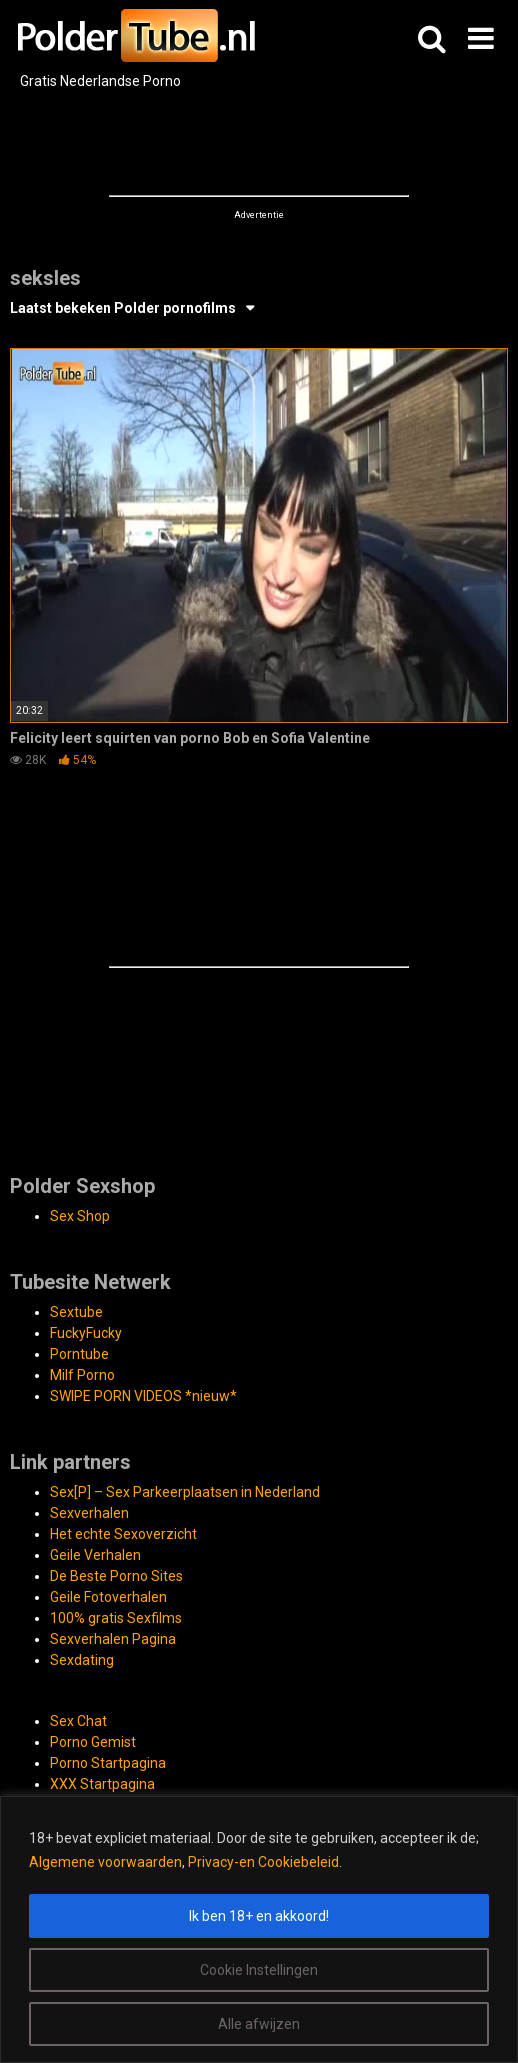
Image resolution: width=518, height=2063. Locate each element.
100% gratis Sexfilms (116, 1618)
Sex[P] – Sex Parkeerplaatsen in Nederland (185, 1492)
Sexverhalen (89, 1513)
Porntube (79, 1354)
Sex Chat (78, 1721)
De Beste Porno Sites (116, 1576)
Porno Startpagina (108, 1763)
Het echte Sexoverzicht (123, 1534)
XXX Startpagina (102, 1784)
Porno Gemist (93, 1742)
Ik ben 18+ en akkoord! (259, 1916)
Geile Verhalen (95, 1555)
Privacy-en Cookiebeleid (263, 1862)
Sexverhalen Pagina (113, 1639)
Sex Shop (80, 1216)
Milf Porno (82, 1375)
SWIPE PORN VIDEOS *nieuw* (143, 1396)
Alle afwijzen (259, 2024)
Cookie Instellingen (259, 1970)
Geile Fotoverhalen (108, 1597)
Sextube (76, 1312)
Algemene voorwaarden (105, 1862)
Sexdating (82, 1660)
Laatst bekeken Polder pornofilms (123, 308)
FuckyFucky (86, 1333)
